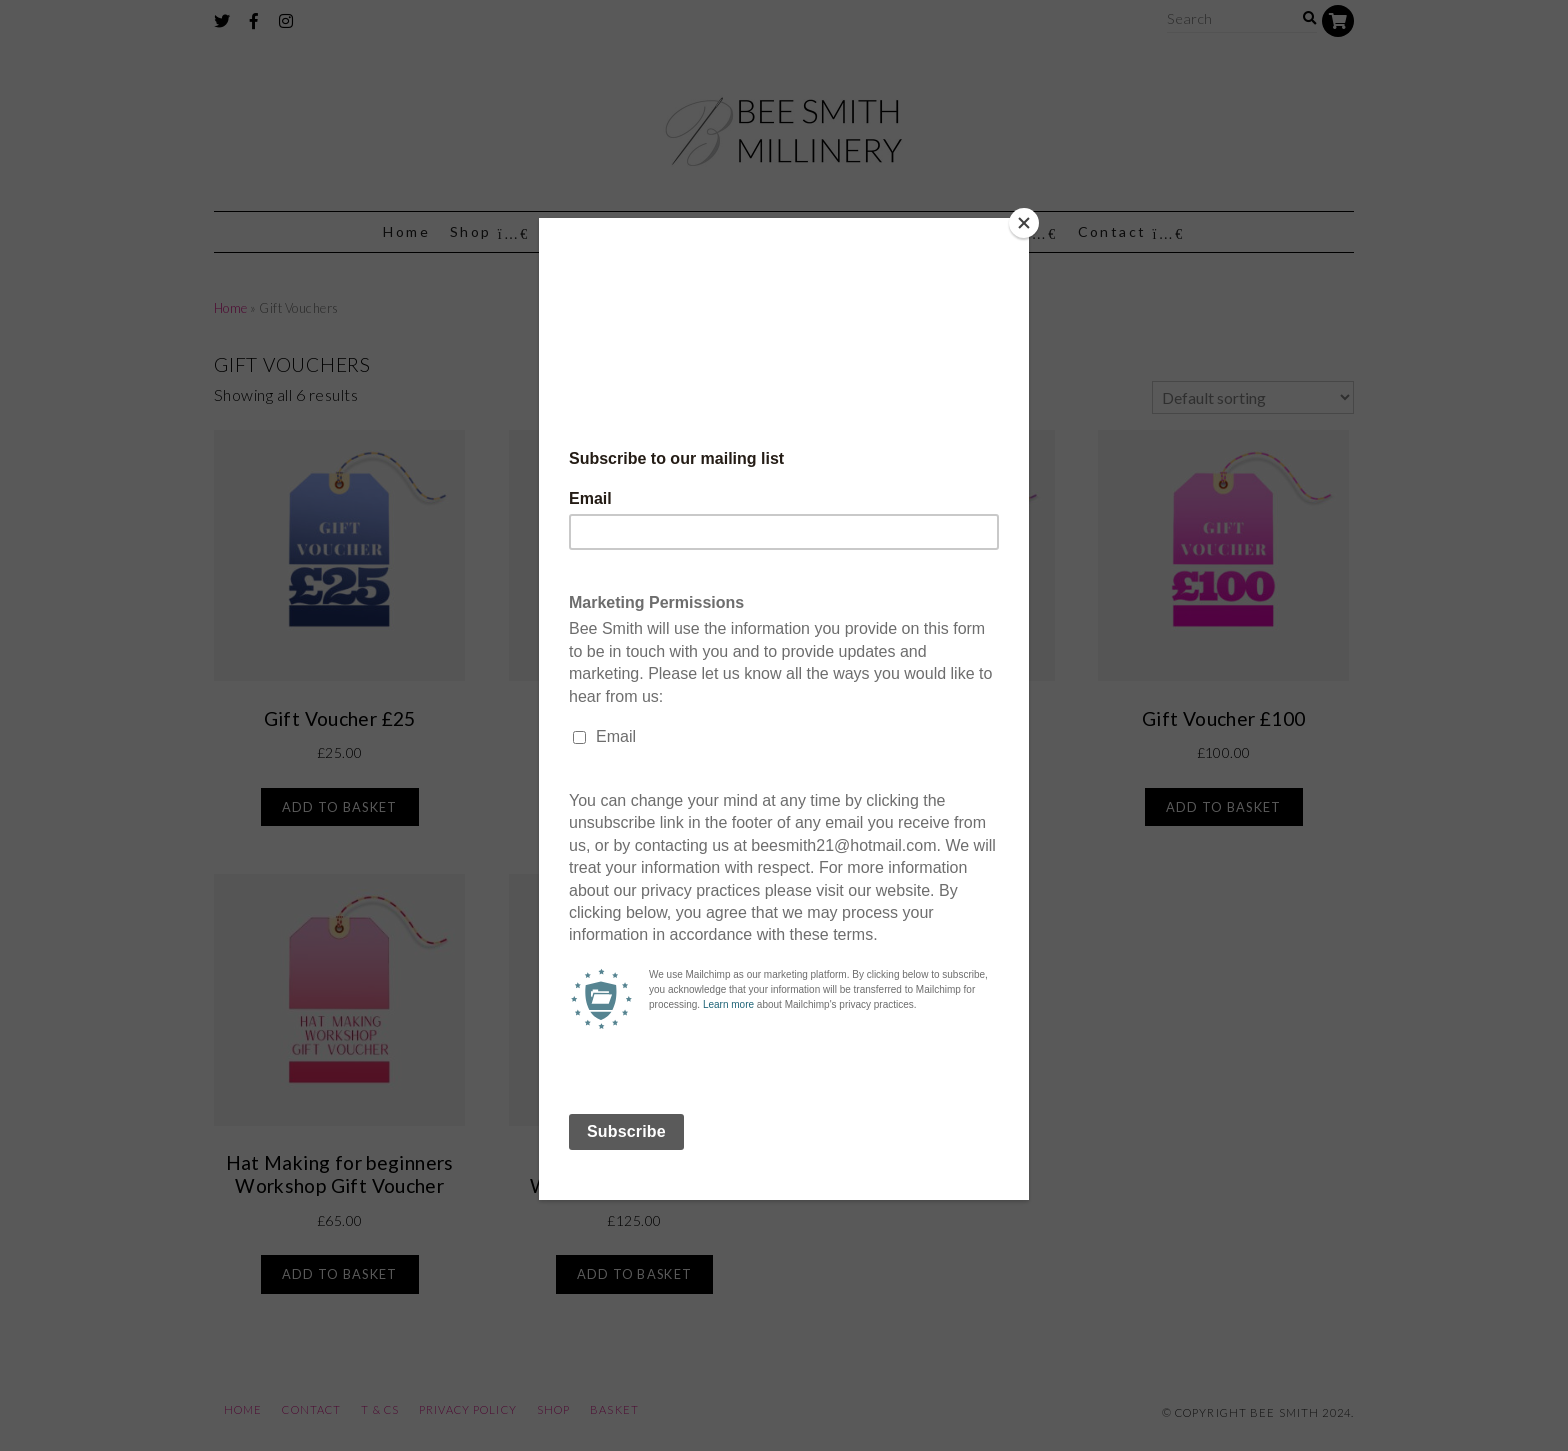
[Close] (1024, 223)
